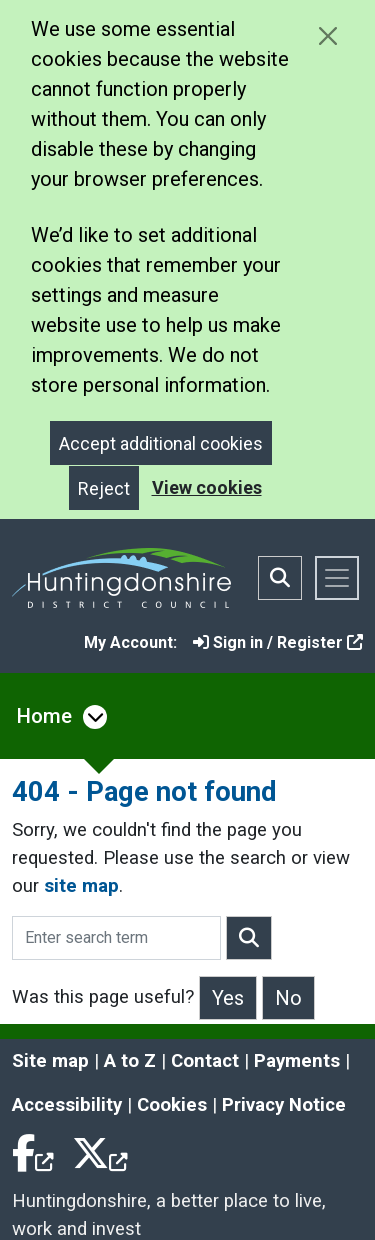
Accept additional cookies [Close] (161, 443)
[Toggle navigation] (337, 578)
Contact (205, 1061)
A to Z (130, 1061)
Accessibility (67, 1105)
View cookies (207, 487)
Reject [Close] (104, 488)
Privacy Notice (284, 1105)
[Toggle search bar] (280, 578)
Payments (297, 1061)
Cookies (172, 1105)
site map (81, 886)
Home (44, 716)
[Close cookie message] (327, 35)
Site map (50, 1061)
